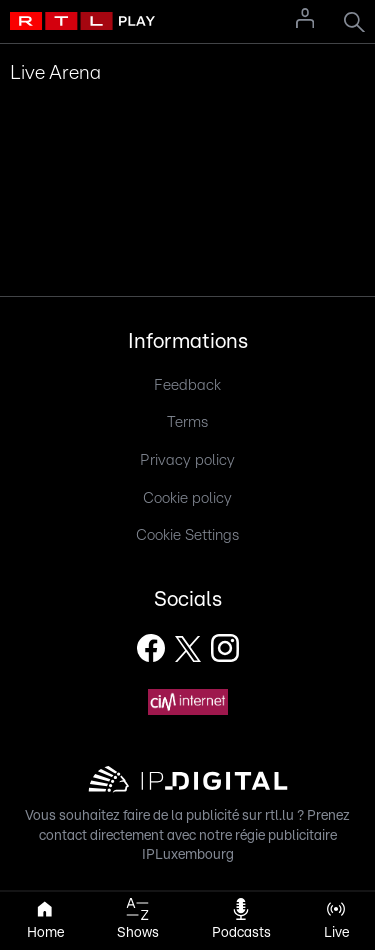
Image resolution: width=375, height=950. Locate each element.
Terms (187, 422)
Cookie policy (187, 498)
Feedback (187, 385)
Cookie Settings (187, 535)
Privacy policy (187, 460)
